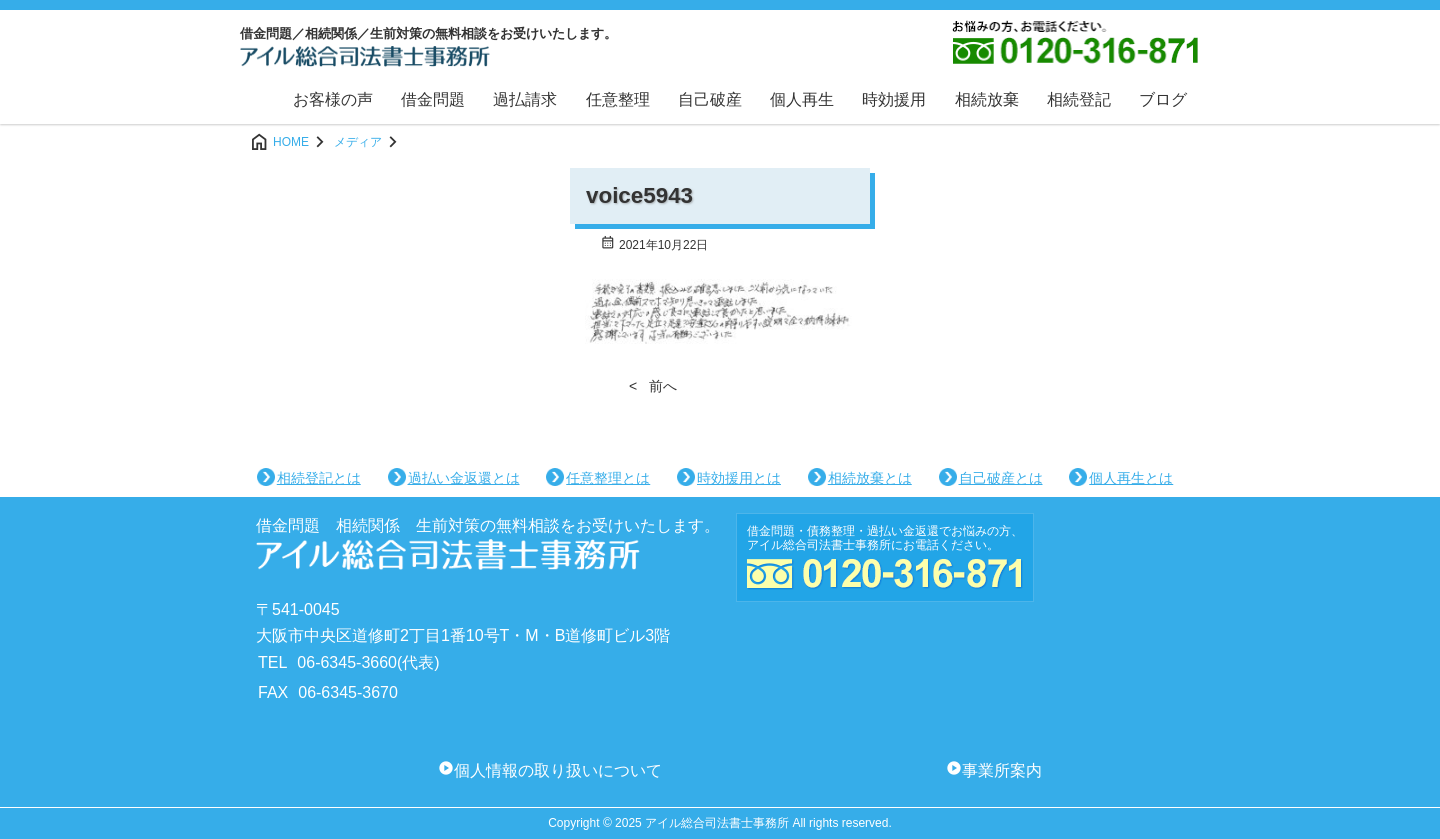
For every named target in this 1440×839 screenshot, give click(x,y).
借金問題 (433, 99)
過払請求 (525, 99)
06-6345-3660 (347, 662)
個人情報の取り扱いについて (558, 770)
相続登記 (1079, 99)
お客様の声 (333, 99)
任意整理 (618, 99)
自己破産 (710, 99)
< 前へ (653, 386)
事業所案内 (1002, 770)
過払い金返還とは (464, 478)
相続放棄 (987, 99)
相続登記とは (319, 478)
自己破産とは (1001, 478)
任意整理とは (608, 478)
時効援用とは (739, 478)
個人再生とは (1131, 478)
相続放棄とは (870, 478)
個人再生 (802, 99)
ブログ (1163, 99)
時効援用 (894, 99)
